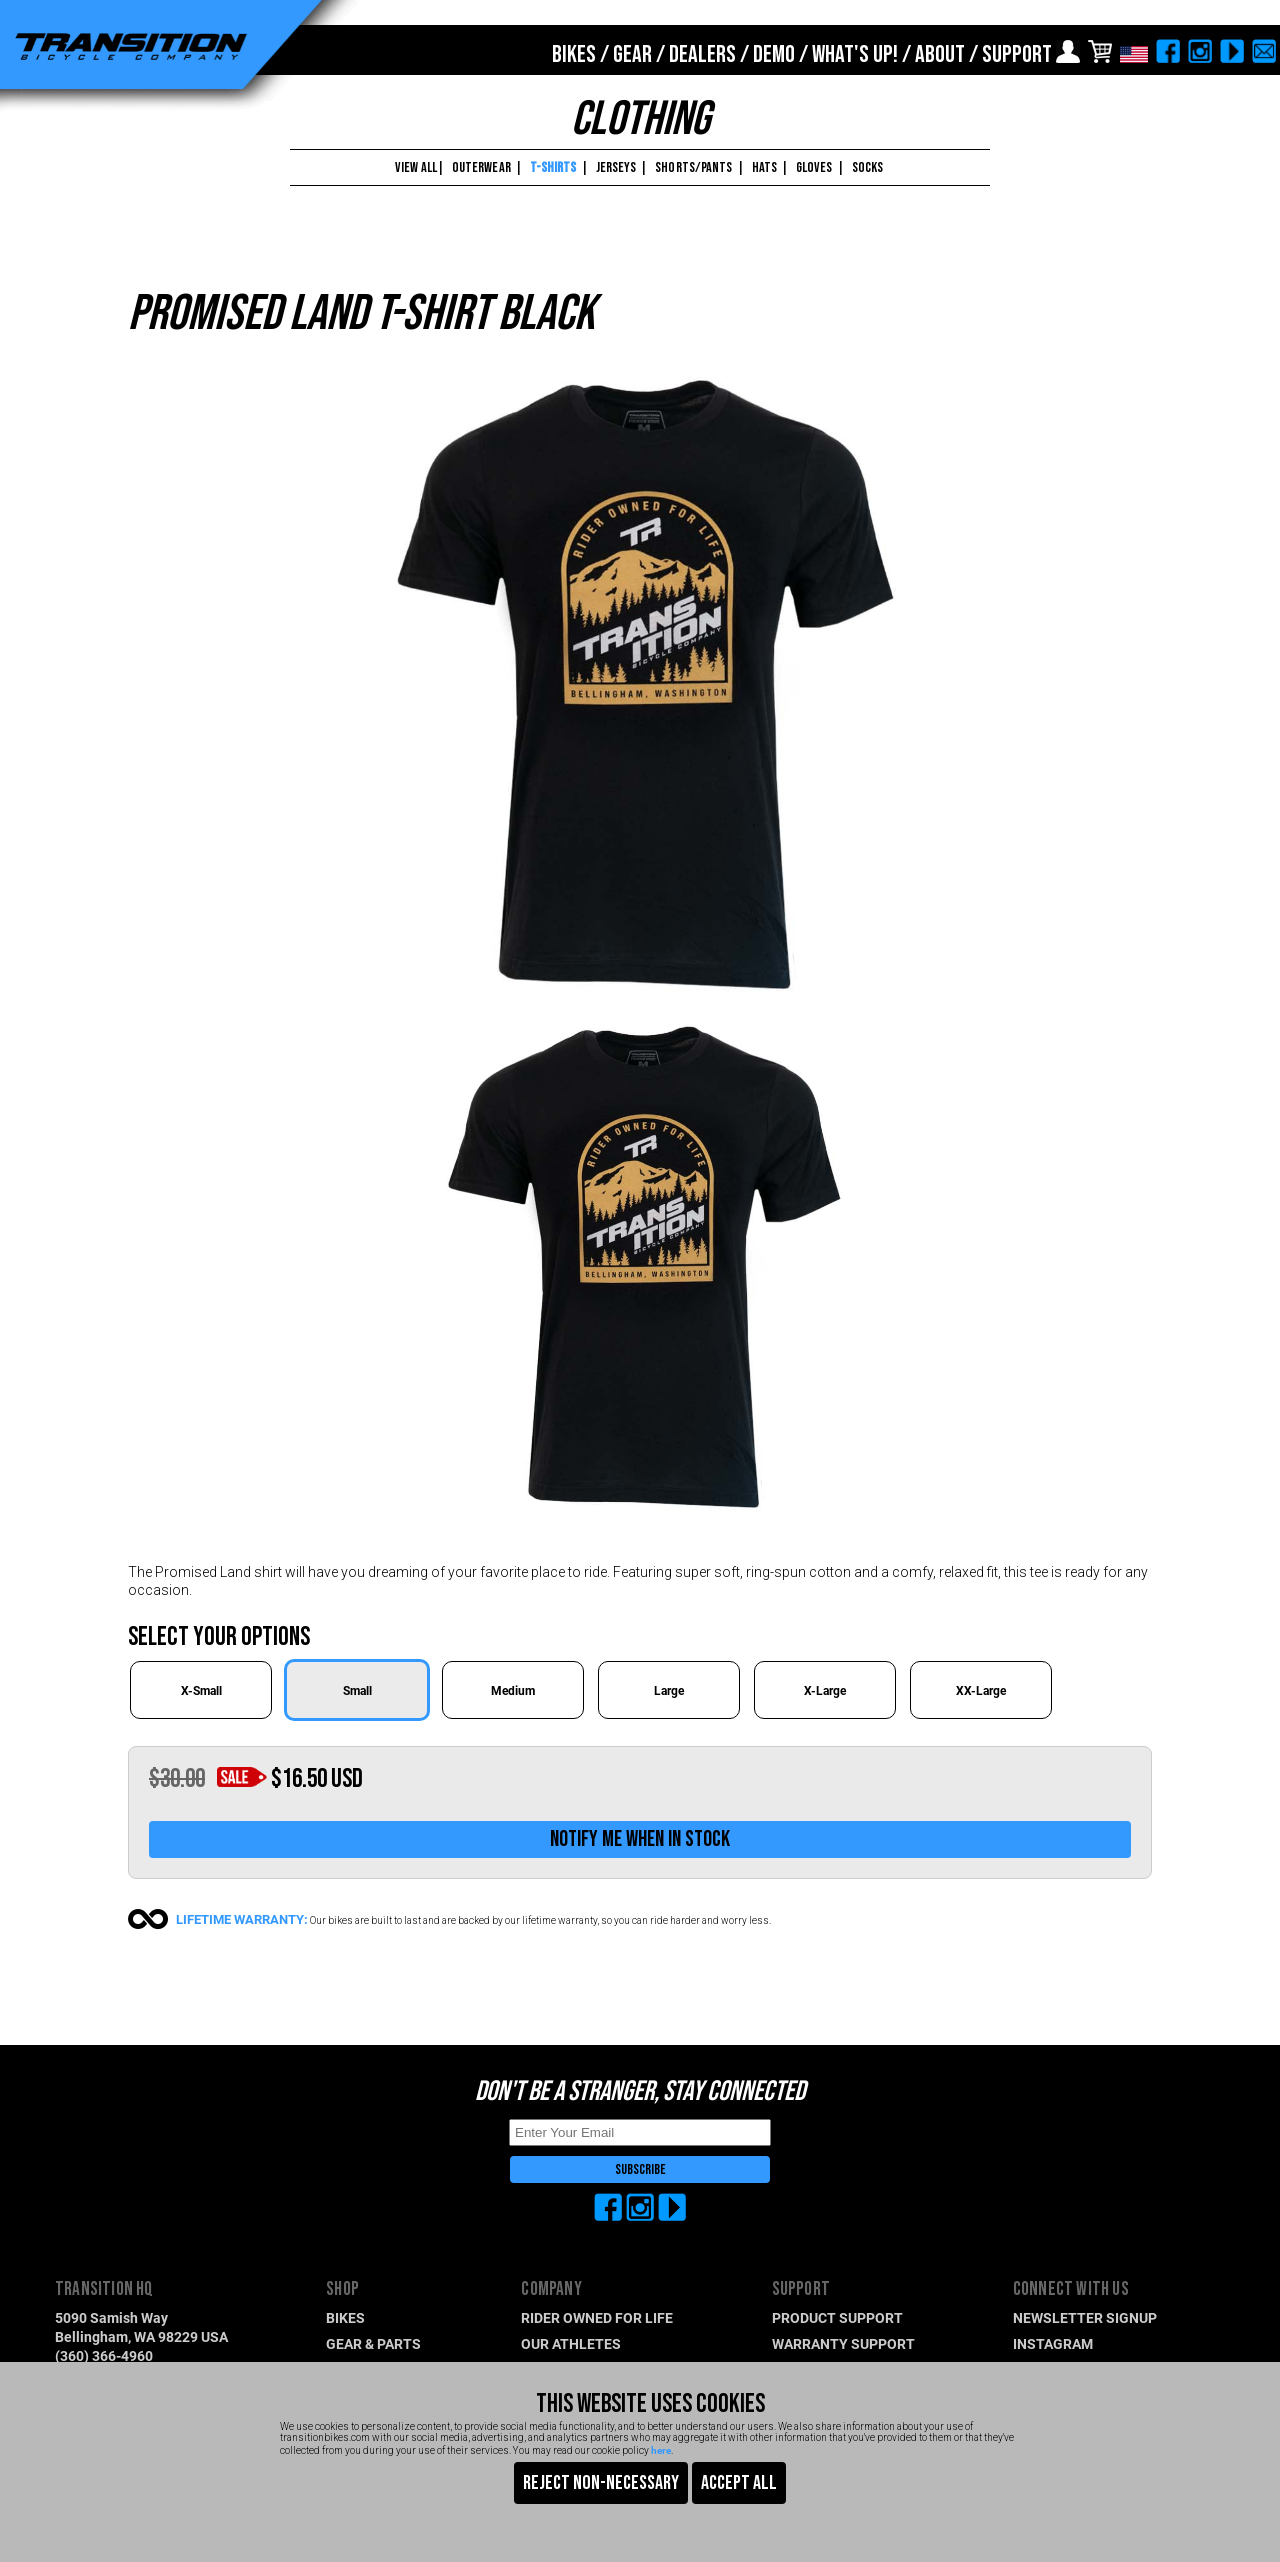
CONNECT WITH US (1071, 2289)
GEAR (632, 54)
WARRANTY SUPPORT (843, 2343)
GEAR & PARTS (373, 2343)
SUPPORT (1017, 54)
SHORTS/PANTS (693, 167)
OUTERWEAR (481, 167)
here (661, 2450)
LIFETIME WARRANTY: (242, 1919)
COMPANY (551, 2289)
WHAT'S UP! (855, 54)
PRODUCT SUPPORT (837, 2317)
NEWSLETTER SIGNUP (1085, 2317)
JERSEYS (616, 167)
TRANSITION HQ (104, 2289)
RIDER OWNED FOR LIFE (597, 2317)
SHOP (342, 2289)
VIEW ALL (415, 167)
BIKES (574, 54)
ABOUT (940, 54)
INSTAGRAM (1053, 2343)
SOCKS (868, 167)
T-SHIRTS (553, 167)
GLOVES (814, 167)
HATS (764, 167)
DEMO (774, 54)
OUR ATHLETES (571, 2343)
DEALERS (702, 54)
